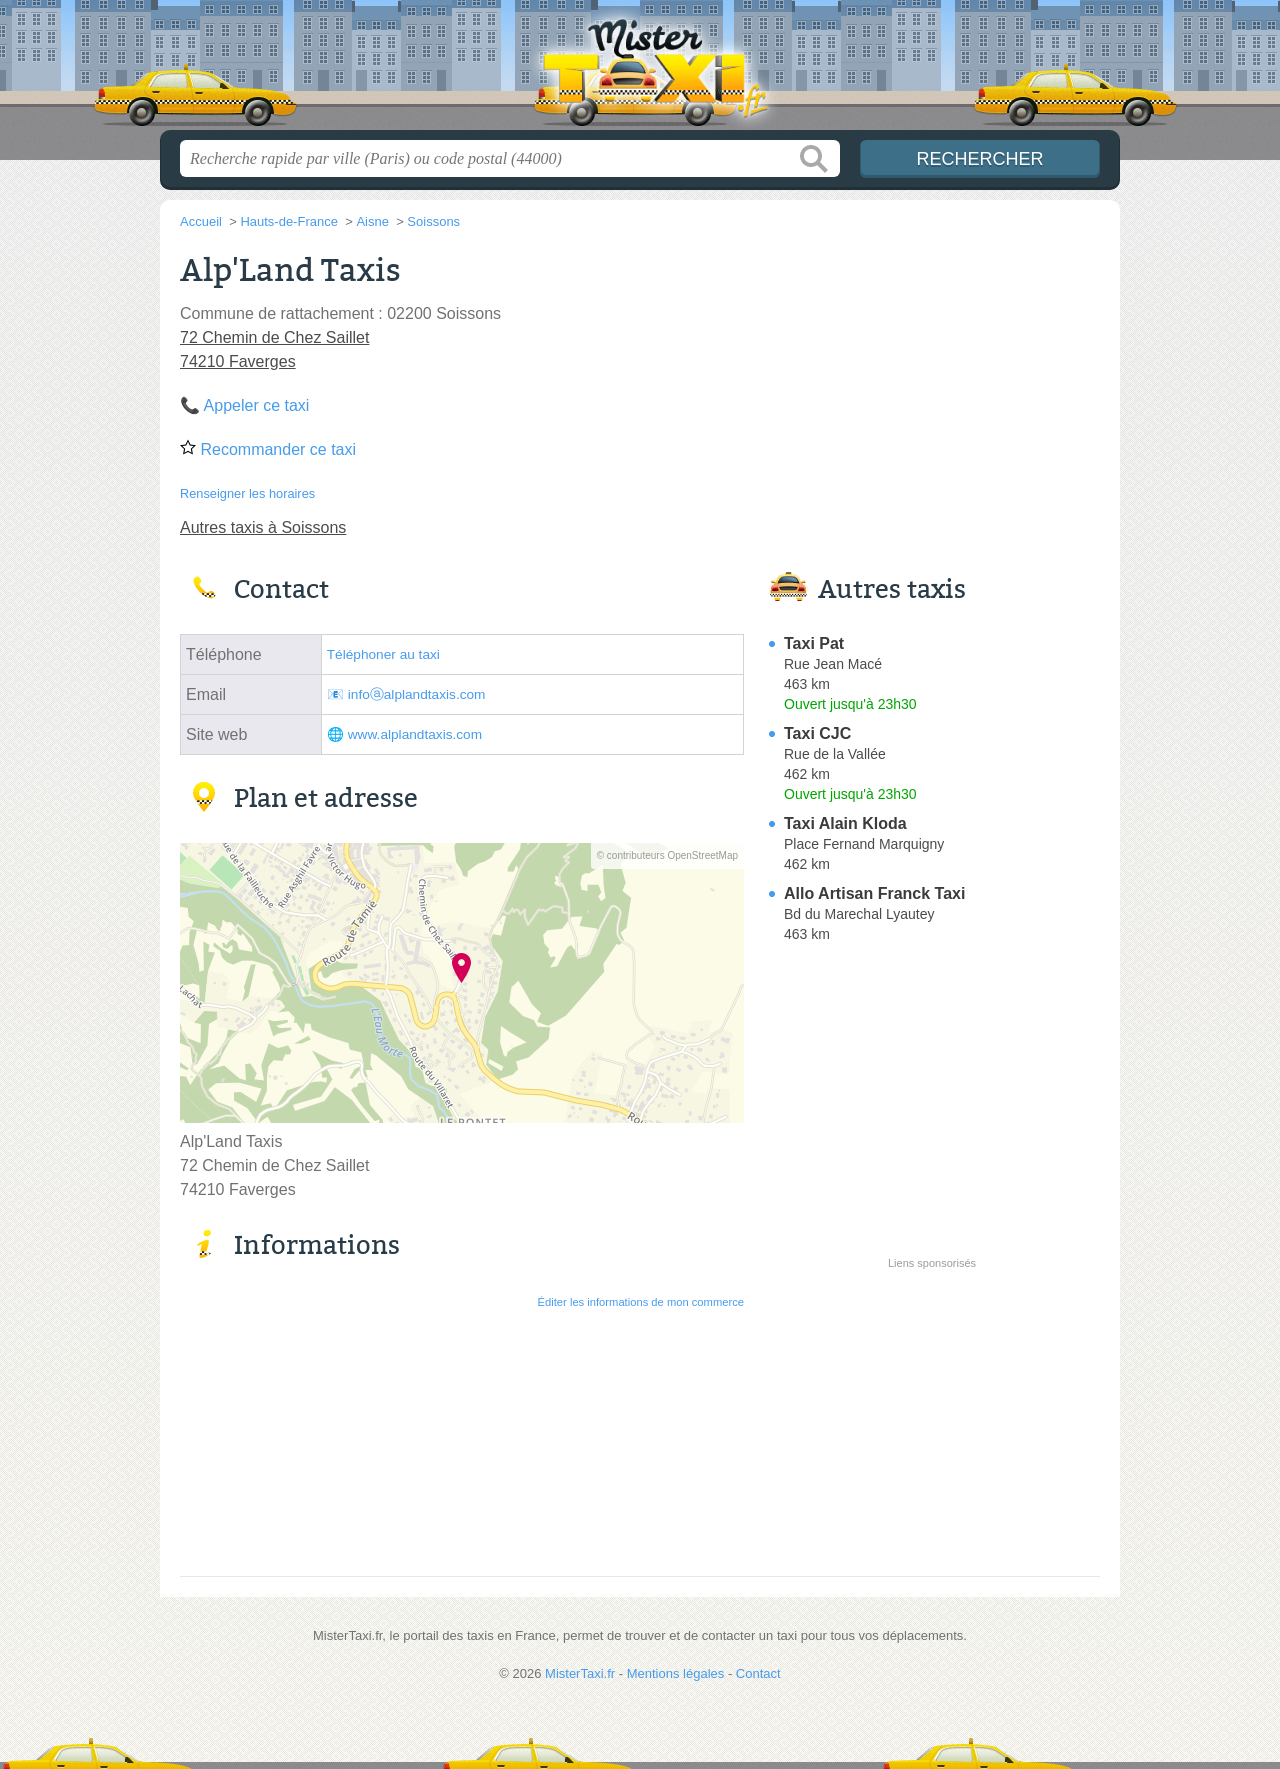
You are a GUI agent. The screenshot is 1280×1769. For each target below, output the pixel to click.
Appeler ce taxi (257, 405)
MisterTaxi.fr (640, 71)
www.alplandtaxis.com (415, 734)
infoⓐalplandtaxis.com (417, 694)
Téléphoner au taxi (383, 654)
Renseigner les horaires (247, 493)
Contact (758, 1673)
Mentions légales (676, 1673)
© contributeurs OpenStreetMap (667, 855)
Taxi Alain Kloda (845, 823)
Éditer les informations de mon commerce (641, 1302)
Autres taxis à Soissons (263, 527)
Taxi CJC (817, 733)
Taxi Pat (814, 643)
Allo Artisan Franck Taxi (874, 893)
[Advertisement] (932, 1416)
